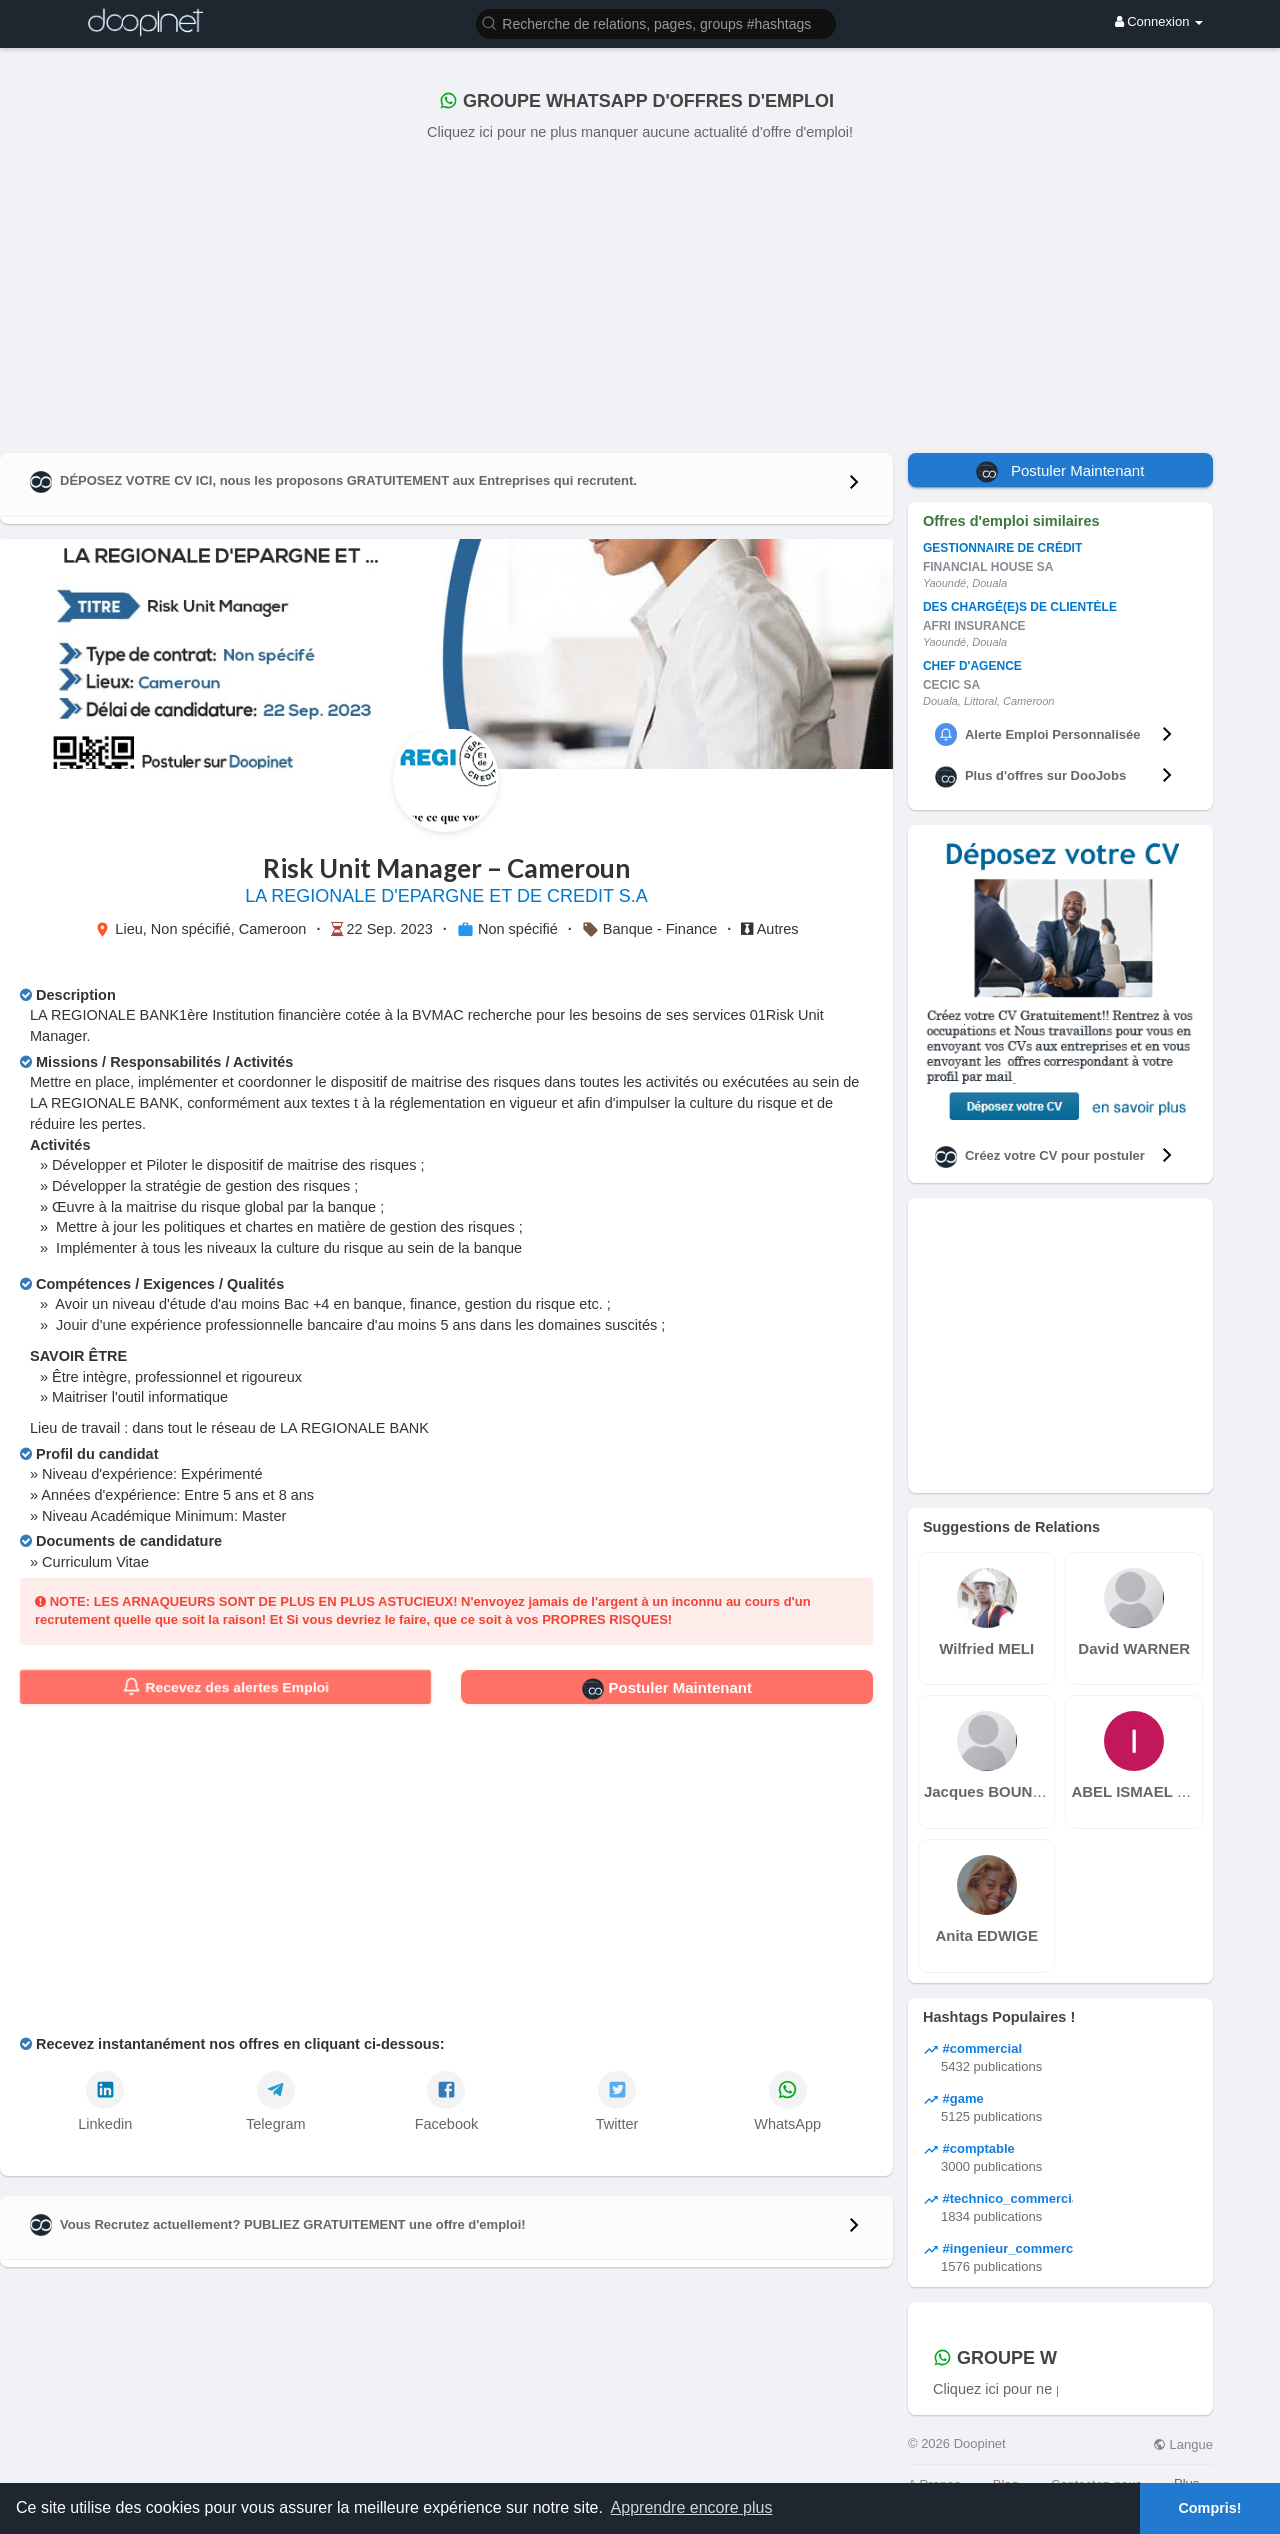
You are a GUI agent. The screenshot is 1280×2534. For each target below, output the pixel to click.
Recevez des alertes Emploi (225, 1687)
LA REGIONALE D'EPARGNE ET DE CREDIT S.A (446, 896)
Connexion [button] (1159, 21)
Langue (1183, 2444)
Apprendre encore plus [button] (692, 2507)
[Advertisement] (640, 293)
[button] (656, 22)
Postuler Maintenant (667, 1689)
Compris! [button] (1209, 2508)
